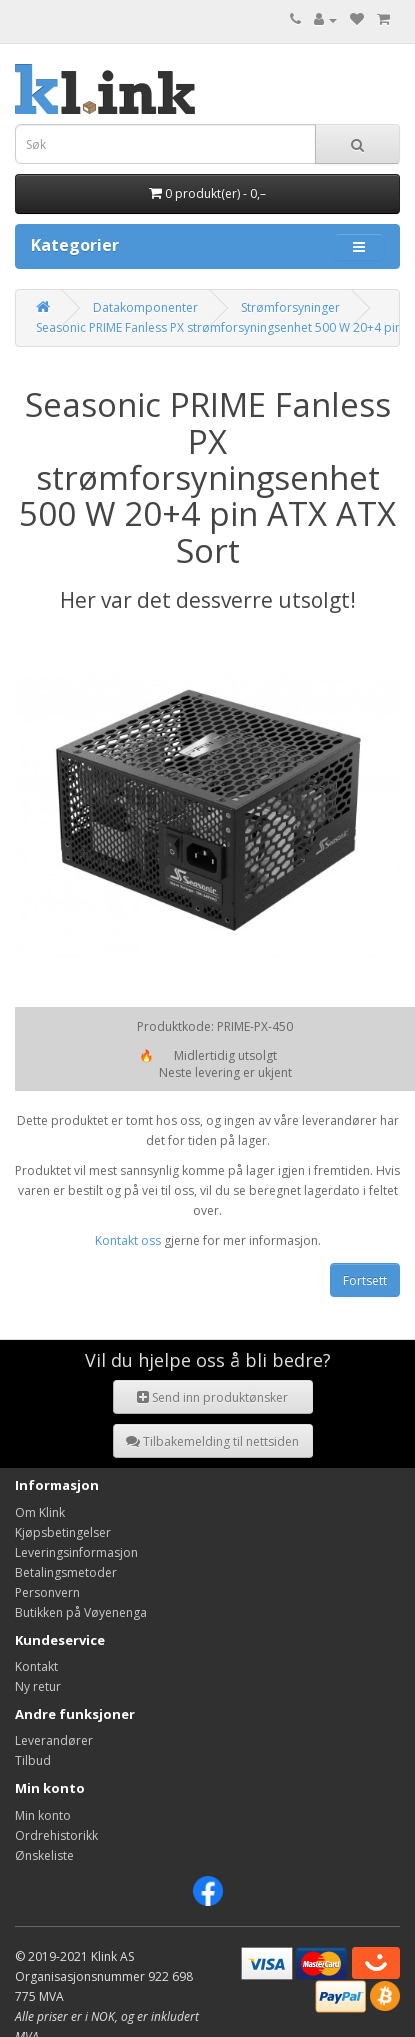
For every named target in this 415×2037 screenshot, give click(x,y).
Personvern (47, 1592)
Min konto (43, 1815)
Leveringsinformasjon (76, 1552)
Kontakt (36, 1666)
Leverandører (54, 1740)
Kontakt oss (128, 1240)
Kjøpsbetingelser (63, 1532)
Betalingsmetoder (66, 1572)
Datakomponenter (145, 307)
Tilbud (33, 1760)
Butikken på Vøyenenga (81, 1612)
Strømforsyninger (290, 307)
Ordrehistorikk (56, 1835)
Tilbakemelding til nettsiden (212, 1441)
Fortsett (365, 1280)
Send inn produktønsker (212, 1397)
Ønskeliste (44, 1855)
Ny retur (38, 1686)
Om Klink (40, 1512)
